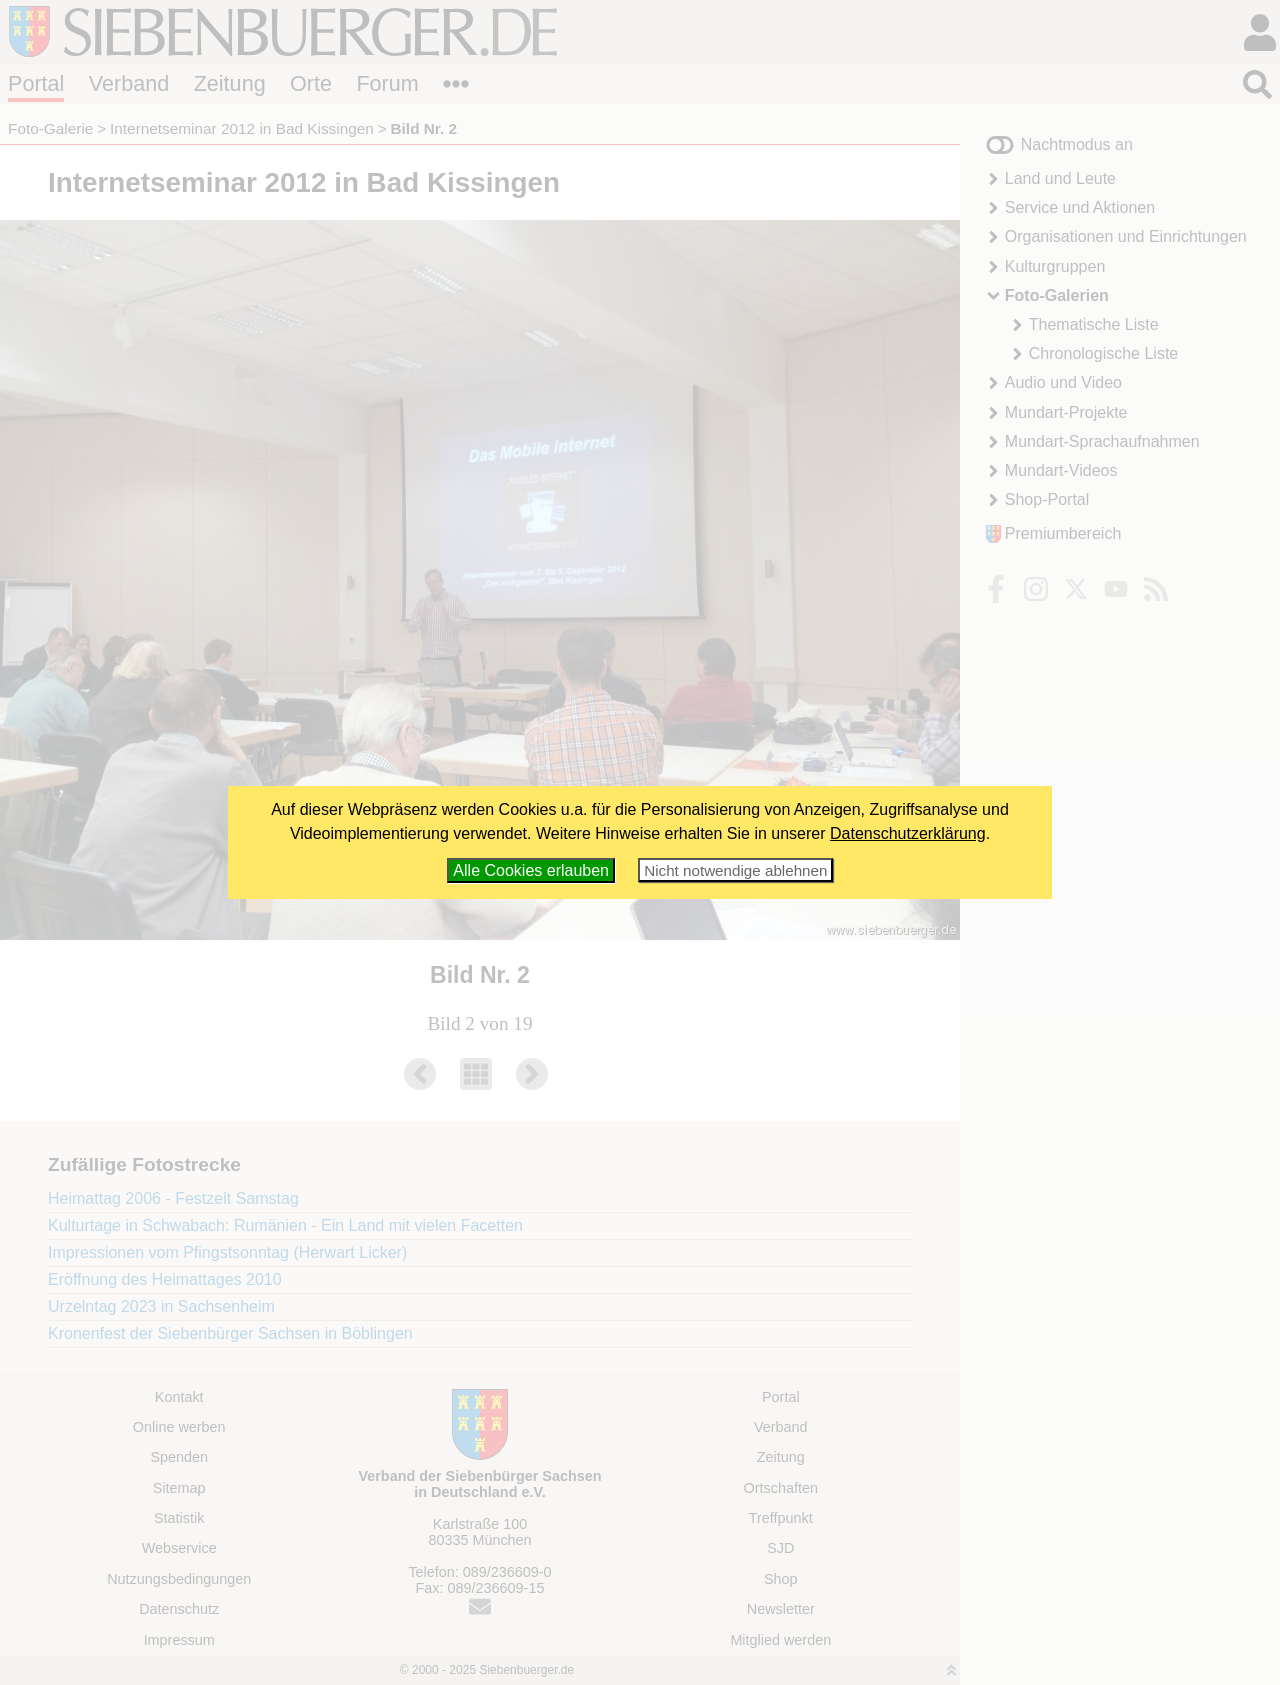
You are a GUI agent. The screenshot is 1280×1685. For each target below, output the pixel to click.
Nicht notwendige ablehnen (735, 870)
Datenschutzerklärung (908, 833)
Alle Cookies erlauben (531, 870)
